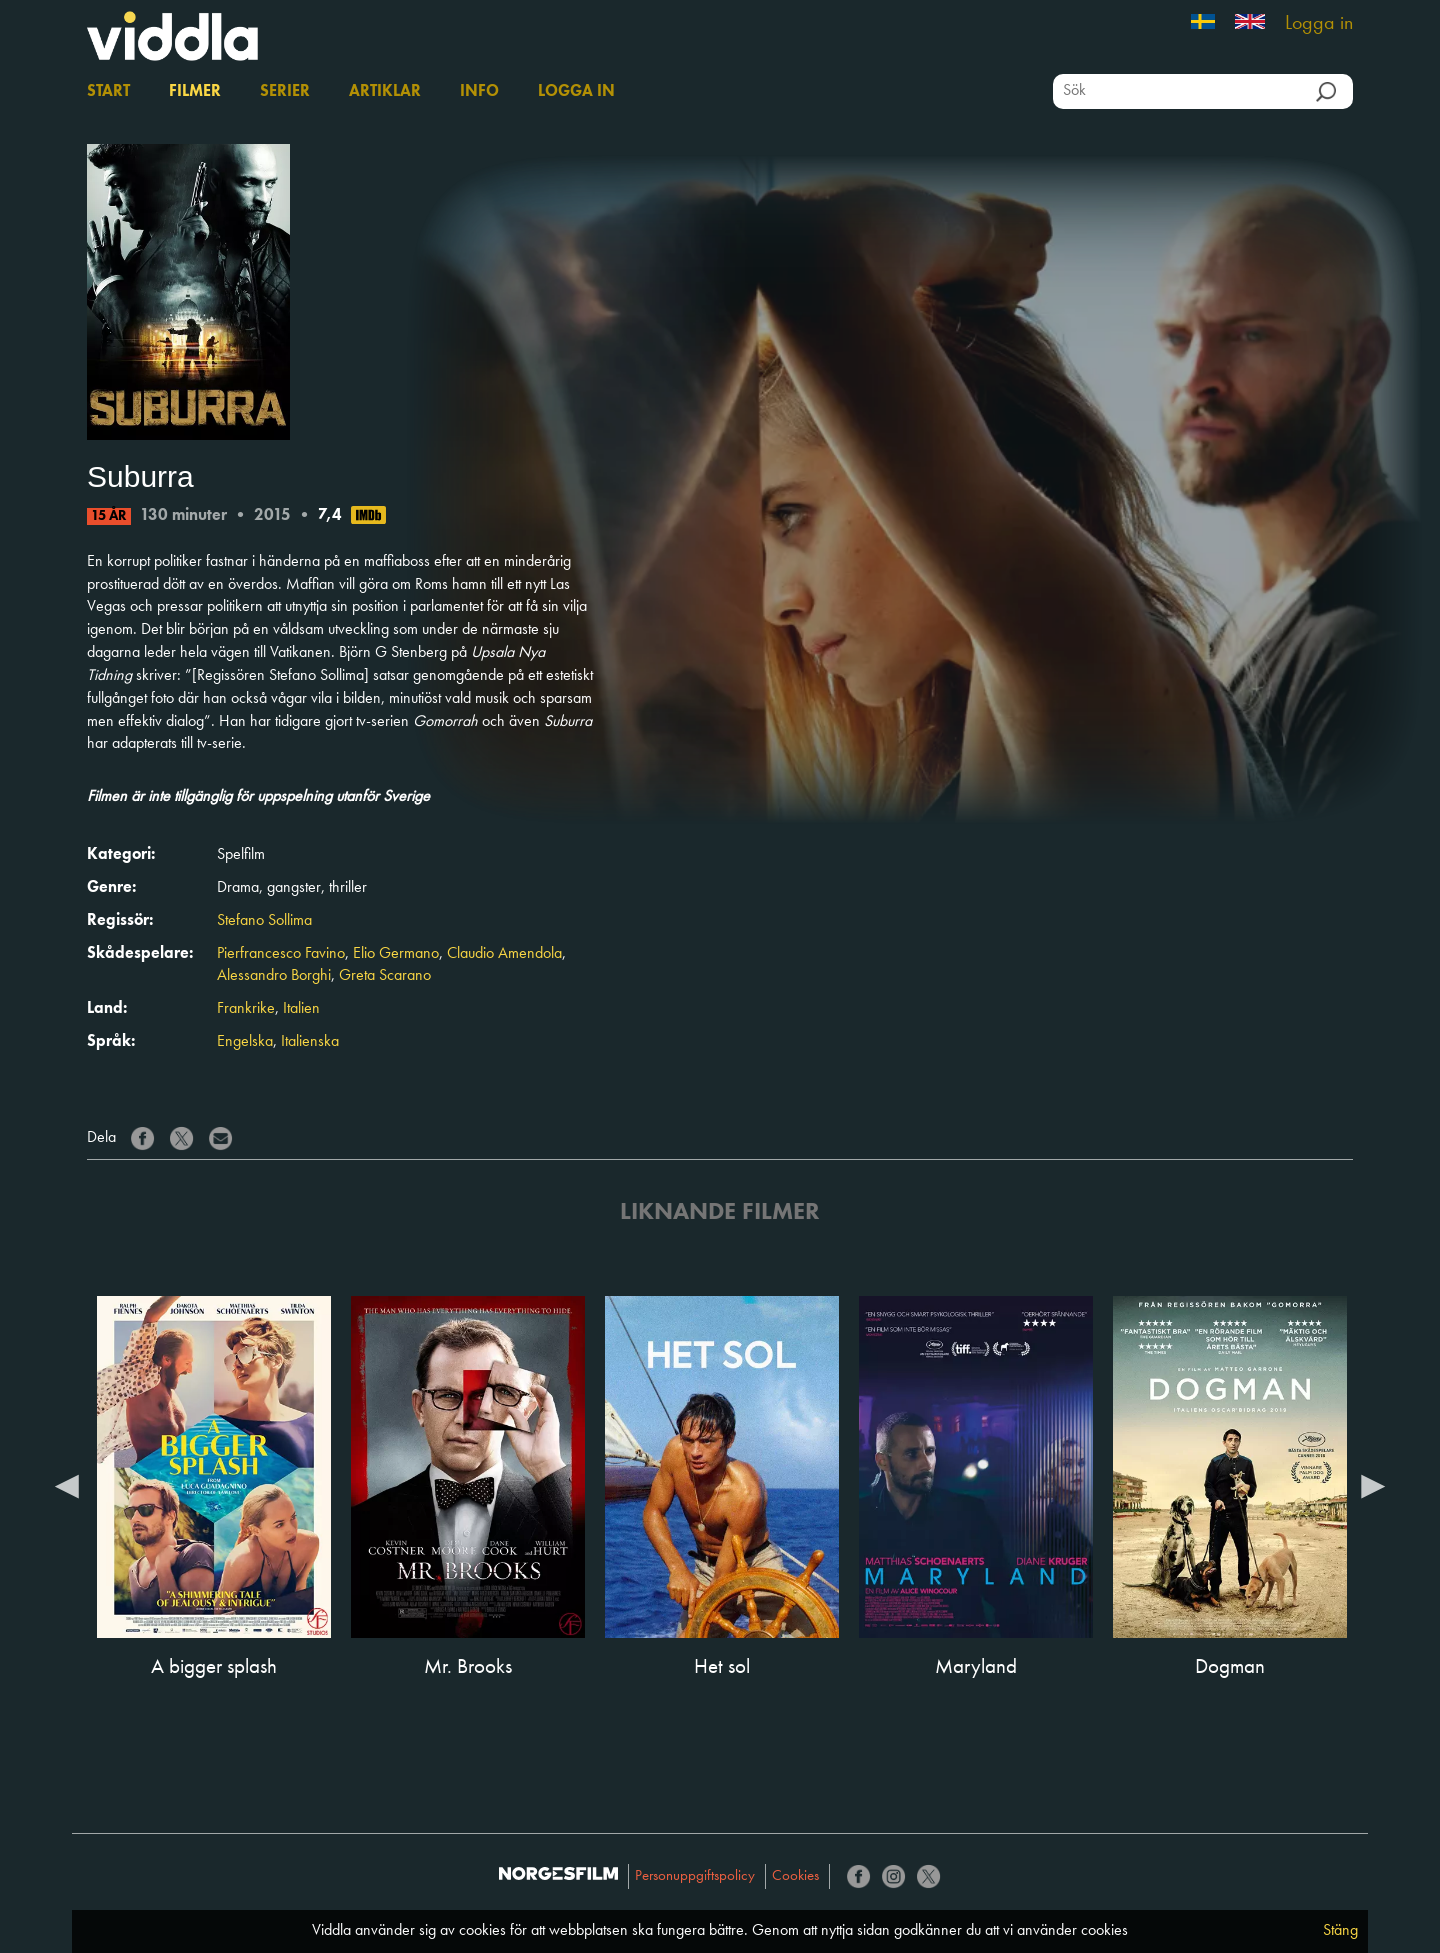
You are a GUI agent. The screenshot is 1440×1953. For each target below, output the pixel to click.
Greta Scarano (385, 976)
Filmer (195, 92)
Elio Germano (396, 954)
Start (108, 92)
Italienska (310, 1042)
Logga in (1319, 24)
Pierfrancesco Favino (281, 954)
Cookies (795, 1876)
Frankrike (246, 1009)
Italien (301, 1009)
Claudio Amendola (504, 954)
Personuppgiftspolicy (695, 1876)
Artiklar (385, 92)
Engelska (245, 1042)
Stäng (1340, 1931)
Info (479, 92)
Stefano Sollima (264, 921)
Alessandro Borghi (274, 976)
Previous (67, 1485)
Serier (285, 92)
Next (1373, 1485)
